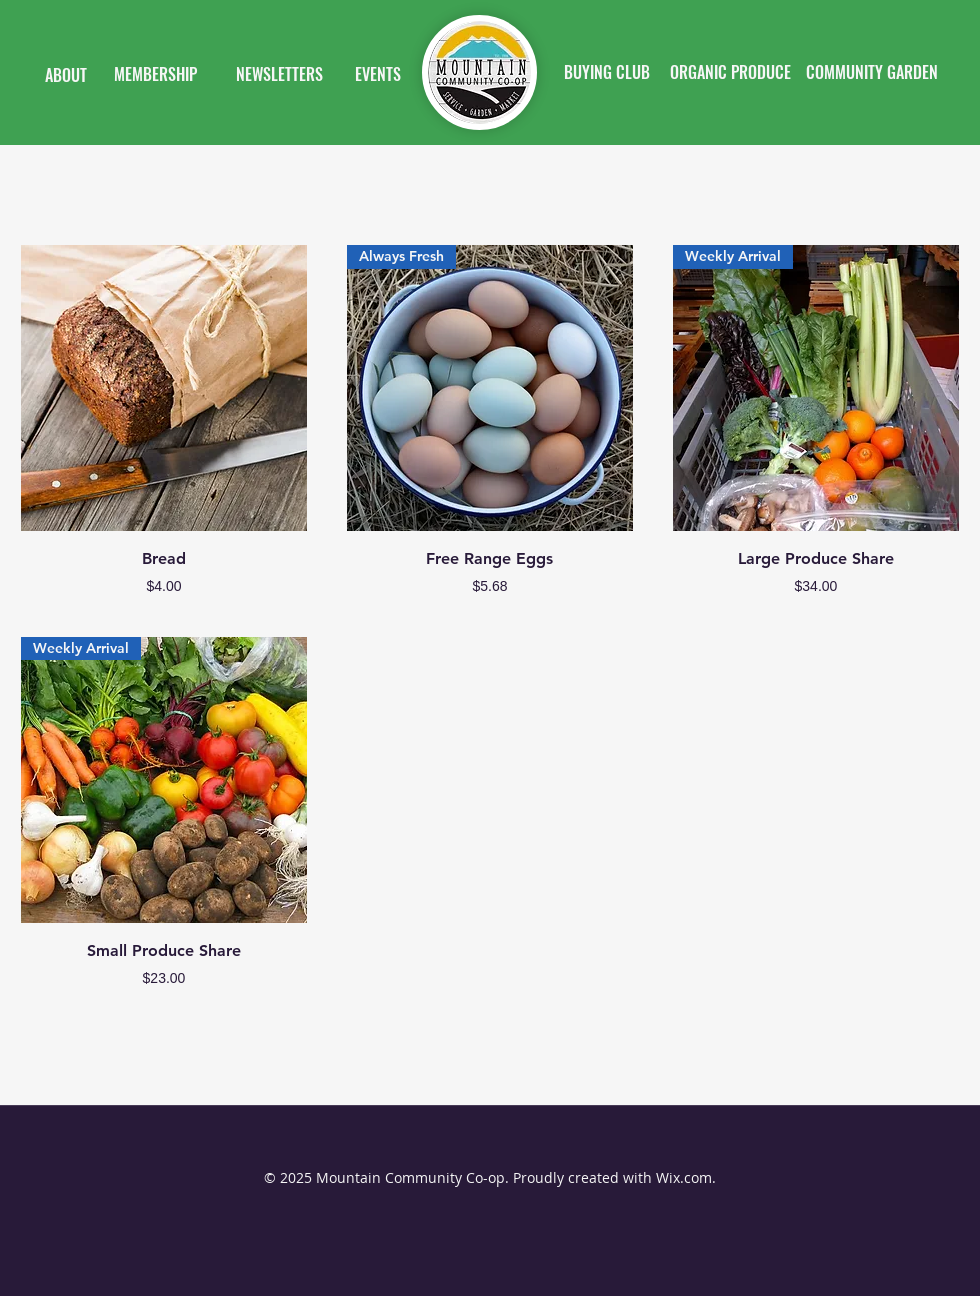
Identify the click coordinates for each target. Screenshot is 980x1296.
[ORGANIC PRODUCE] (730, 72)
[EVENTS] (377, 74)
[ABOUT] (65, 75)
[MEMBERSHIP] (155, 74)
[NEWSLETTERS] (279, 74)
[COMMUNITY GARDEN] (872, 72)
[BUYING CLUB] (606, 72)
